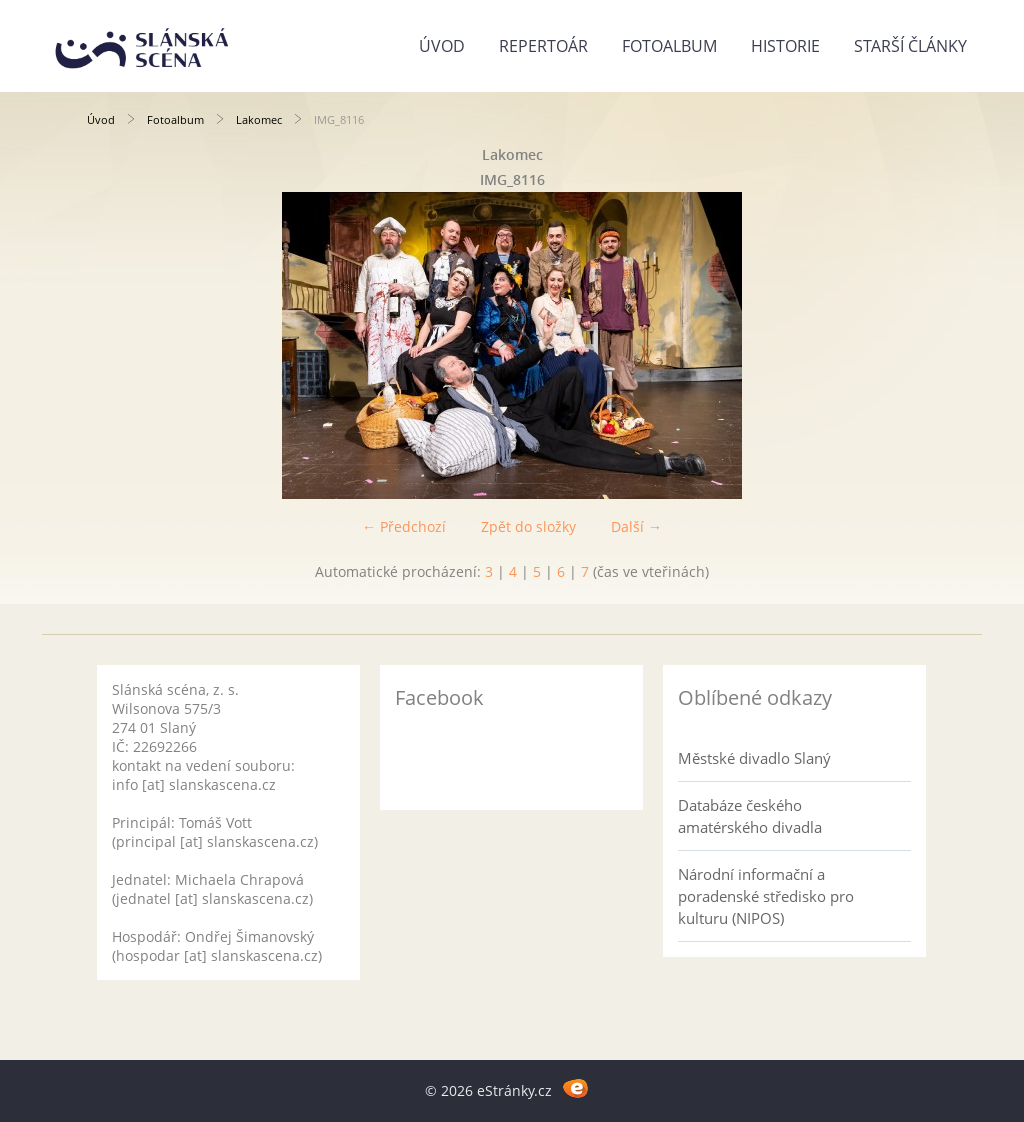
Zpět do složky (528, 526)
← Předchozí (404, 526)
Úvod (442, 46)
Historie (785, 46)
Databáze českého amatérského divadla (750, 816)
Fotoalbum (669, 46)
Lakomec (259, 119)
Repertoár (543, 46)
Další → (636, 526)
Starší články (910, 46)
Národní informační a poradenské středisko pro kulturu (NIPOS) (766, 896)
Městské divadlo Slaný (754, 758)
